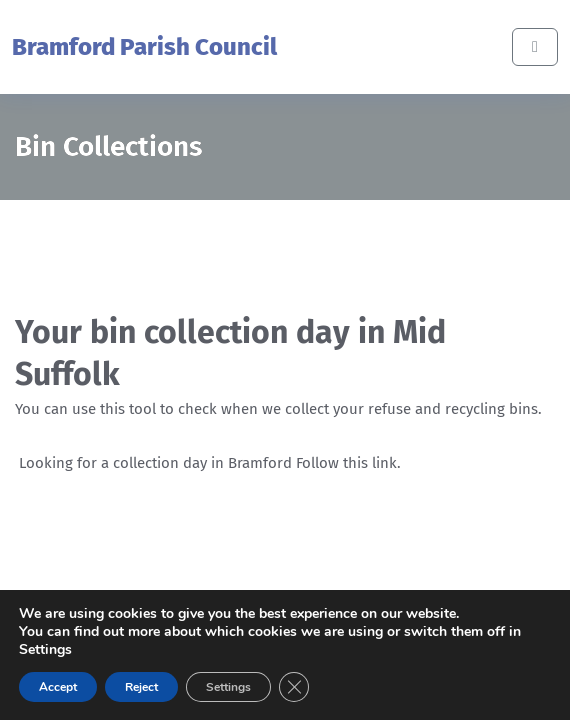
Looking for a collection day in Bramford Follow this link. (210, 463)
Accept (58, 687)
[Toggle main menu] (535, 47)
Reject (141, 687)
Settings (228, 687)
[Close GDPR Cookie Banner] (294, 687)
